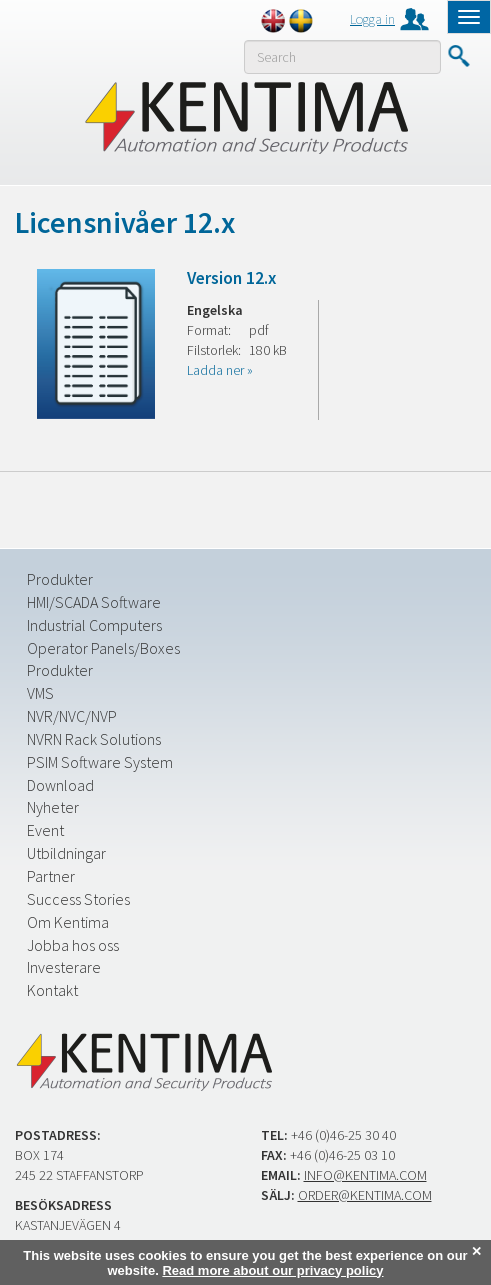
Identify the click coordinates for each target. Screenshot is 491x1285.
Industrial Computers (94, 625)
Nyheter (53, 807)
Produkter (60, 579)
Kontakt (52, 990)
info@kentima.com (365, 1175)
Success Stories (78, 899)
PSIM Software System (100, 762)
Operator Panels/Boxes (103, 648)
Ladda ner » (220, 370)
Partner (51, 876)
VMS (40, 693)
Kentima (245, 117)
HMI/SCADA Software (94, 602)
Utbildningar (66, 853)
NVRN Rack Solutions (94, 739)
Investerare (64, 967)
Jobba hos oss (73, 945)
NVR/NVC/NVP (72, 716)
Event (45, 830)
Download (60, 785)
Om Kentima (68, 922)
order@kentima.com (365, 1195)
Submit (458, 56)
